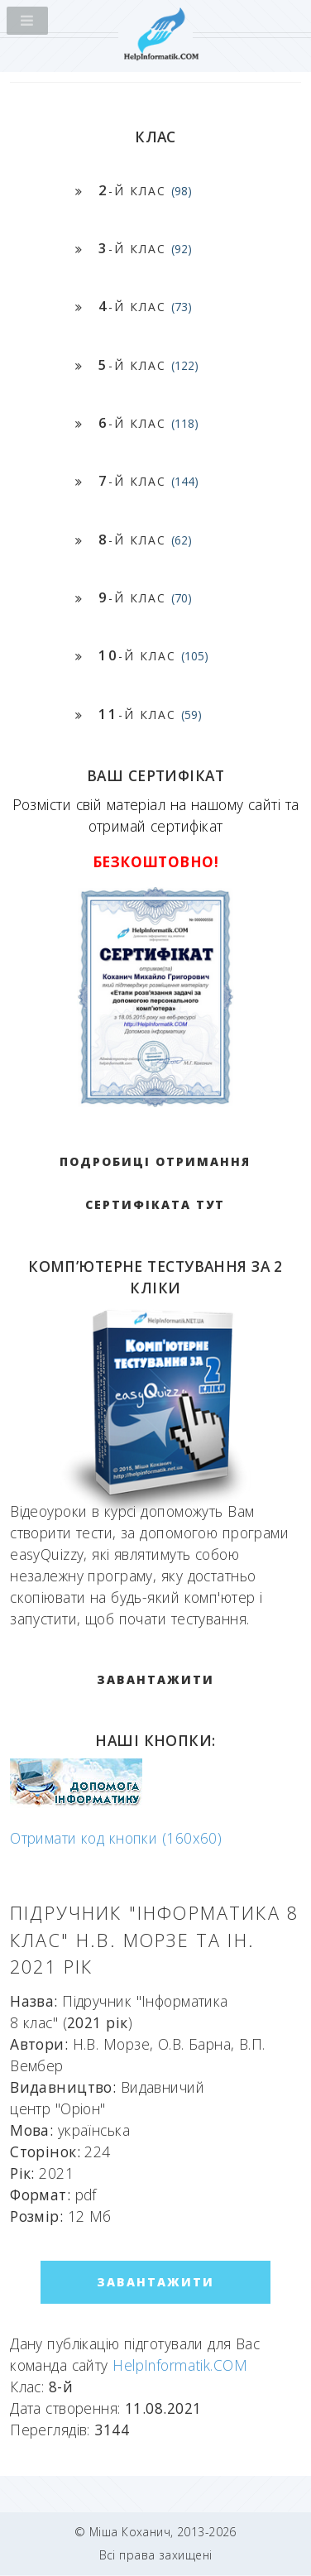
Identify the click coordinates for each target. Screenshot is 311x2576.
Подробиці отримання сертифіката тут (155, 1183)
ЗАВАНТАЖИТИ (155, 1679)
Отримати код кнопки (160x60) (116, 1838)
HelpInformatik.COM (179, 2365)
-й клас (145, 189)
